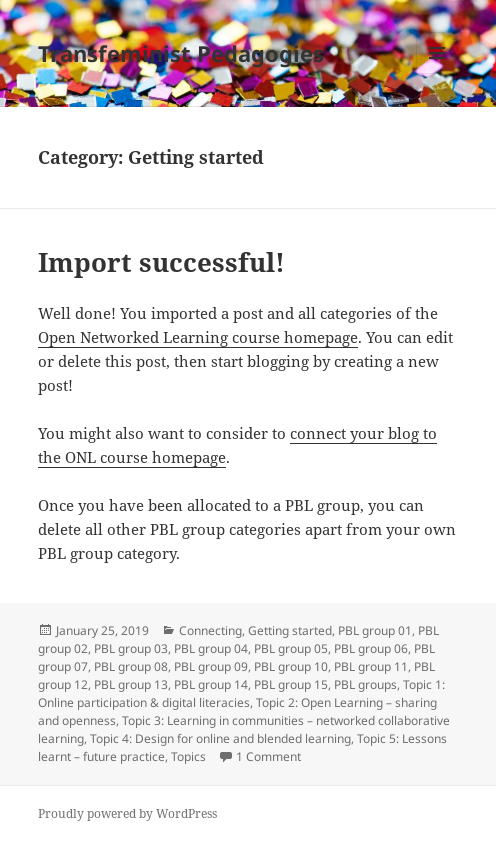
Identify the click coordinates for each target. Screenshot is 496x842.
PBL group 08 (131, 666)
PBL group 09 (211, 666)
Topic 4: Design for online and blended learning (220, 738)
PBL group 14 (211, 684)
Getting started (290, 630)
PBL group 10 (291, 666)
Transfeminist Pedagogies (181, 53)
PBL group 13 (131, 684)
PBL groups (365, 684)
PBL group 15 (291, 684)
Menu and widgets (437, 73)
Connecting (210, 630)
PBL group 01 (375, 630)
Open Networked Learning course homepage (198, 337)
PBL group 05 (291, 648)
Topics (188, 756)
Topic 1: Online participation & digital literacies (241, 693)
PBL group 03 (131, 648)
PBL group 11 (371, 666)
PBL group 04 (211, 648)
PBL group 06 (371, 648)
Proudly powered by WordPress (127, 813)
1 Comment (268, 756)
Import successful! (161, 262)
